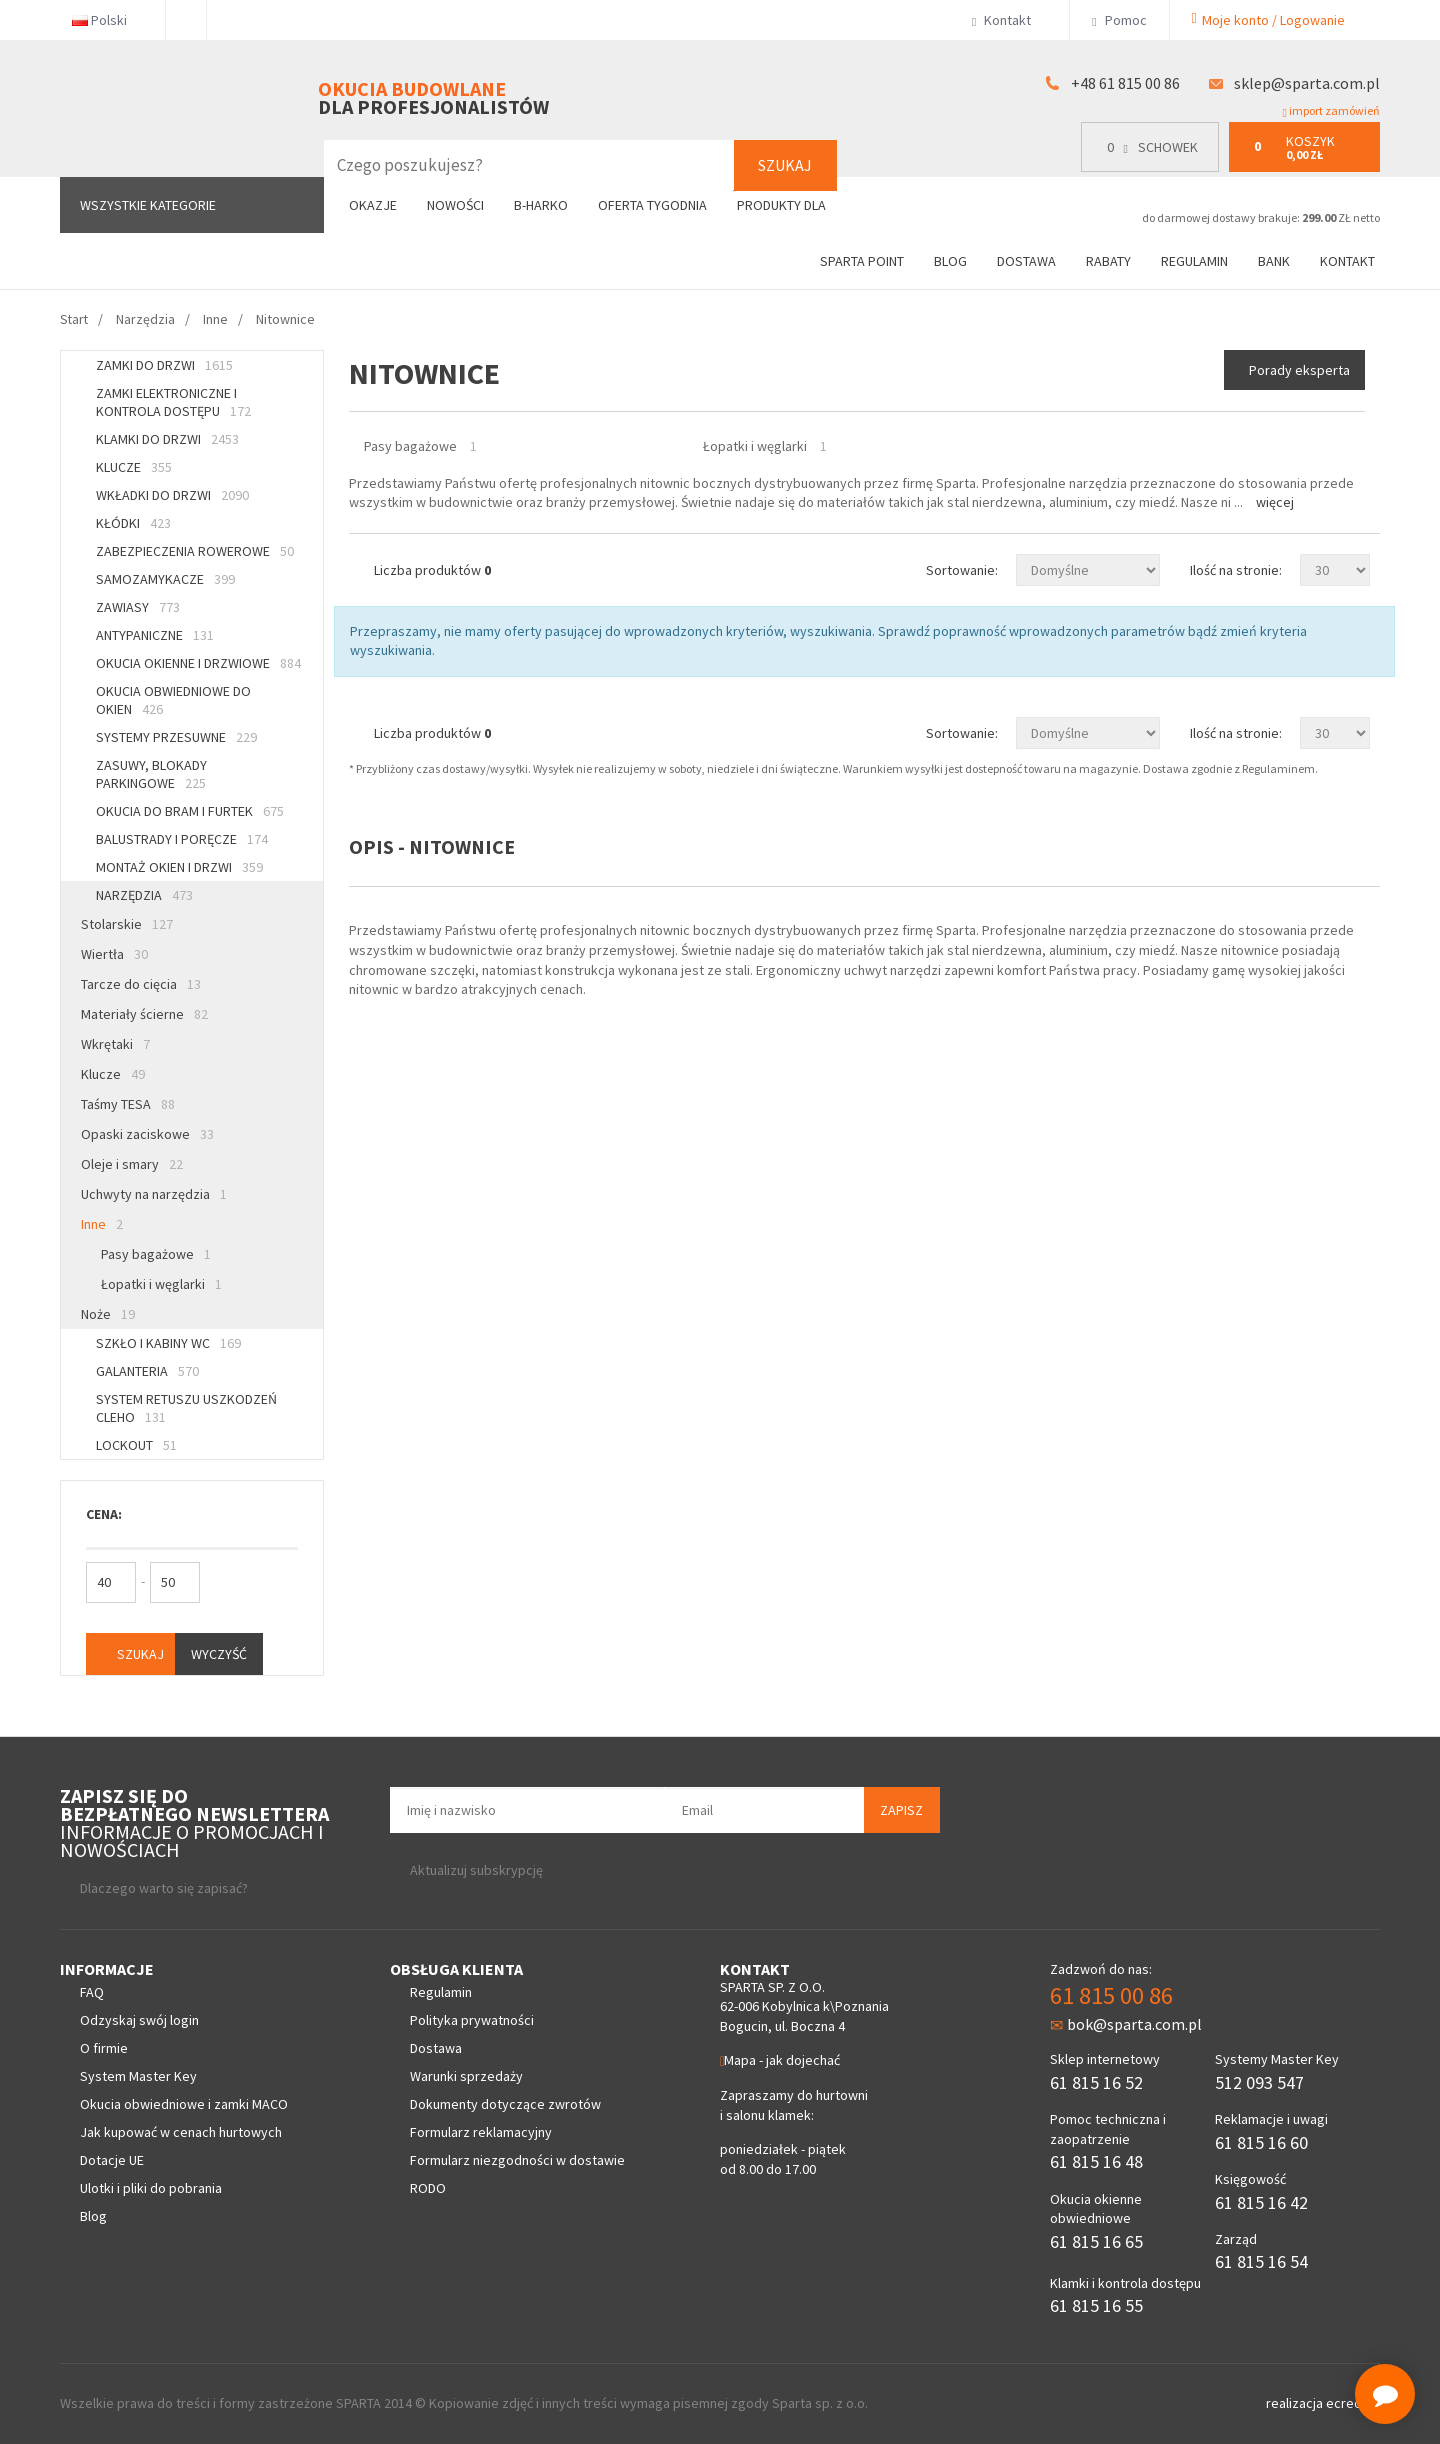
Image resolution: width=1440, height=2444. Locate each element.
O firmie (104, 2048)
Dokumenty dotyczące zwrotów (505, 2104)
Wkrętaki (115, 1044)
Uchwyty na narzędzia (154, 1194)
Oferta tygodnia (652, 205)
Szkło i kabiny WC (168, 1343)
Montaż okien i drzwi (179, 867)
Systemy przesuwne (176, 737)
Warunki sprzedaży (466, 2076)
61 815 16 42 (1261, 2202)
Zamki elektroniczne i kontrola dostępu (173, 402)
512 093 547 (1259, 2082)
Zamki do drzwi (164, 365)
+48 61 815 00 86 (1125, 83)
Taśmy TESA (128, 1104)
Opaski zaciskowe (147, 1134)
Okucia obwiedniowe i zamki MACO (184, 2104)
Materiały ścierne (144, 1014)
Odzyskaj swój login (139, 2020)
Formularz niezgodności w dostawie (517, 2160)
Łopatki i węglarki (161, 1284)
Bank (1274, 261)
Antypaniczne (155, 635)
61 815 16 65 (1096, 2241)
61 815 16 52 (1096, 2082)
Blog (950, 261)
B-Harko (541, 205)
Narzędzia (144, 895)
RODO (428, 2188)
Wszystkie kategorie (148, 205)
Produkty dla (789, 205)
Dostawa (1026, 261)
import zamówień (1331, 111)
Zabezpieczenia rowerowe (195, 551)
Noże (108, 1314)
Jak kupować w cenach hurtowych (181, 2132)
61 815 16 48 (1096, 2161)
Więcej (1275, 502)
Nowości (455, 205)
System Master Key (138, 2076)
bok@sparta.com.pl (1126, 2024)
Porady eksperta (1299, 370)
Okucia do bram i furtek (190, 811)
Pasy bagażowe (156, 1254)
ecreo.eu (1353, 2403)
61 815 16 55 (1096, 2305)
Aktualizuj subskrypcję (476, 1870)
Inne (102, 1224)
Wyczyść (219, 1654)
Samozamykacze (165, 579)
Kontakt (1009, 20)
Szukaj (785, 165)
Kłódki (133, 523)
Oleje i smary (132, 1164)
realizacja (1296, 2403)
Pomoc (1119, 20)
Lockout (136, 1445)
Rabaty (1108, 261)
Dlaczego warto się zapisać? (164, 1888)
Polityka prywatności (472, 2020)
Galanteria (147, 1371)
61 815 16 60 (1261, 2142)
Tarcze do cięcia (141, 984)
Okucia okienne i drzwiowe (198, 663)
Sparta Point (862, 261)
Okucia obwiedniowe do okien (173, 700)
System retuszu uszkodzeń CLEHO (186, 1408)
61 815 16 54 (1261, 2261)
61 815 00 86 (1111, 1995)
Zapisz (901, 1810)
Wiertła (114, 954)
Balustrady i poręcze (182, 839)
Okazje (373, 205)
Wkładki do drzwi (172, 495)
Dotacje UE (112, 2160)
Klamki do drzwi (167, 439)
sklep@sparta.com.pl (1307, 83)
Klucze (134, 467)
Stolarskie (127, 924)
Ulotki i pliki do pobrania (151, 2188)
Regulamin (1194, 261)
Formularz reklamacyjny (481, 2132)
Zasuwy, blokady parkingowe (151, 774)
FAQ (92, 1992)
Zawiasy (138, 607)
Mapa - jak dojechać (780, 2060)
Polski (107, 20)
